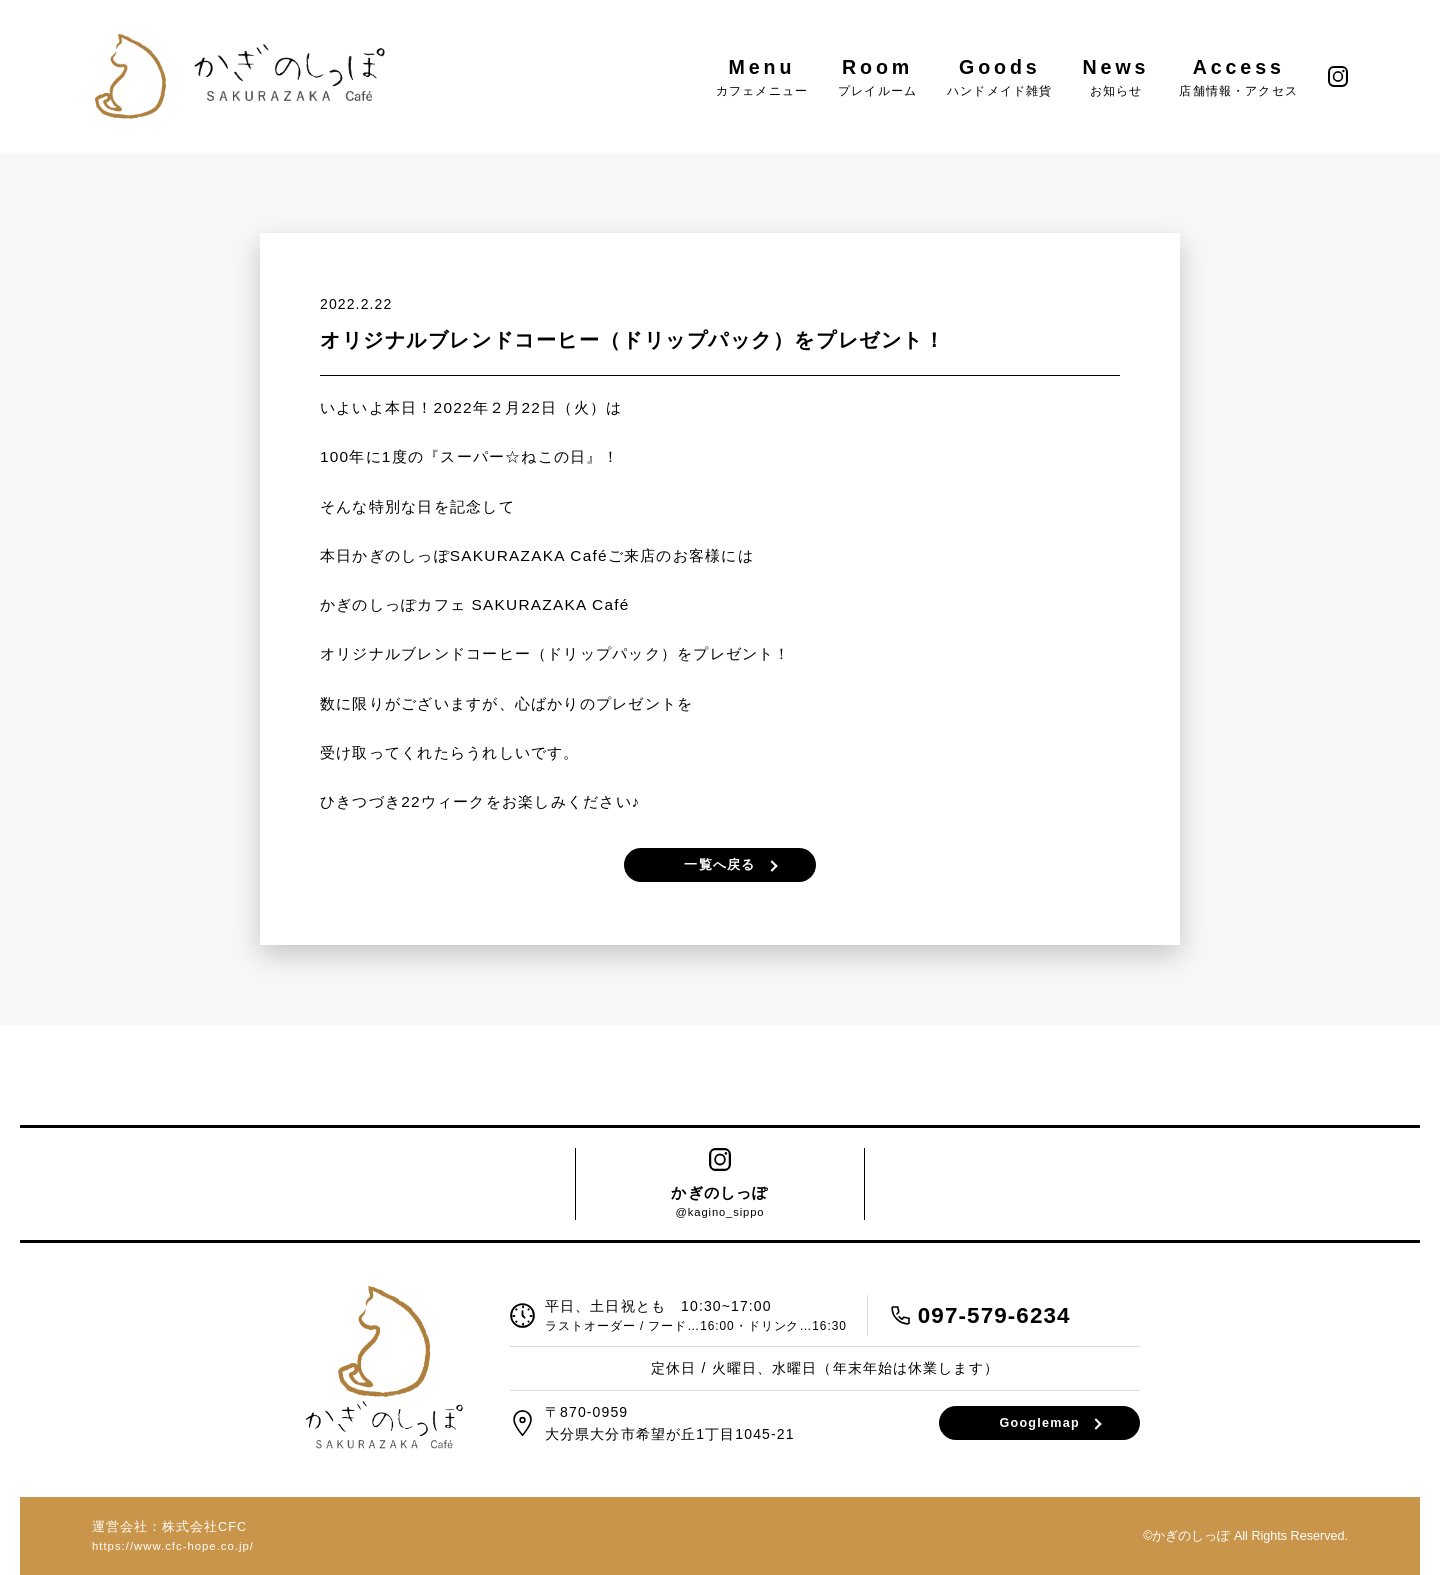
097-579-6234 (994, 1315)
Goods (999, 76)
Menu (762, 76)
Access (1238, 76)
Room (877, 76)
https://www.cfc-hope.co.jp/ (173, 1546)
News (1116, 76)
